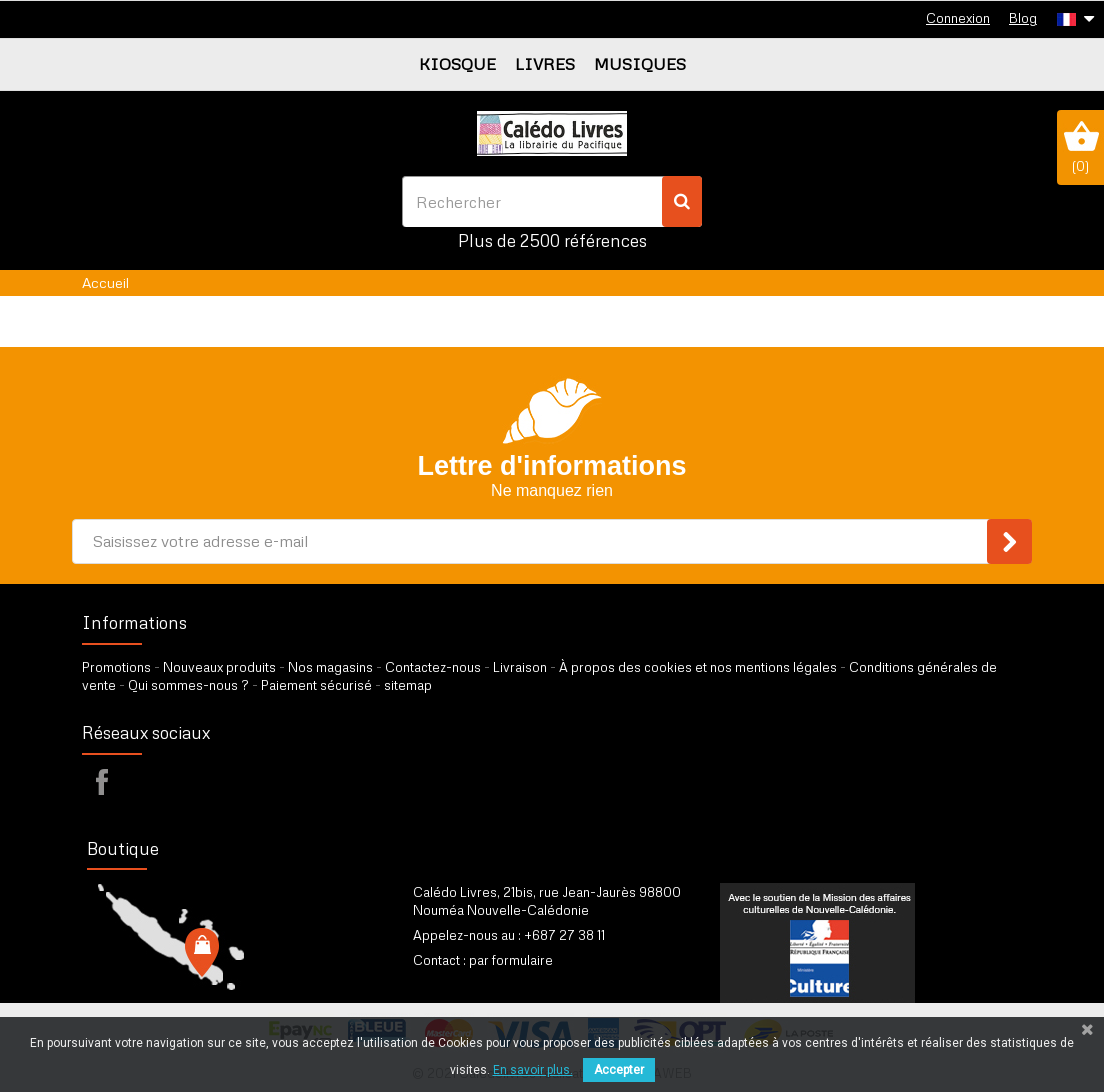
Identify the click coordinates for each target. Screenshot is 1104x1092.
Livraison (520, 667)
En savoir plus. (533, 1070)
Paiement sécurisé (316, 685)
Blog (1023, 18)
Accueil (105, 282)
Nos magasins (330, 667)
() (1080, 147)
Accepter (619, 1070)
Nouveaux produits (219, 667)
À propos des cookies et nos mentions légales (698, 667)
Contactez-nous (433, 667)
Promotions (116, 667)
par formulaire (511, 960)
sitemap (408, 685)
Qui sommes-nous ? (188, 685)
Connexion (958, 18)
